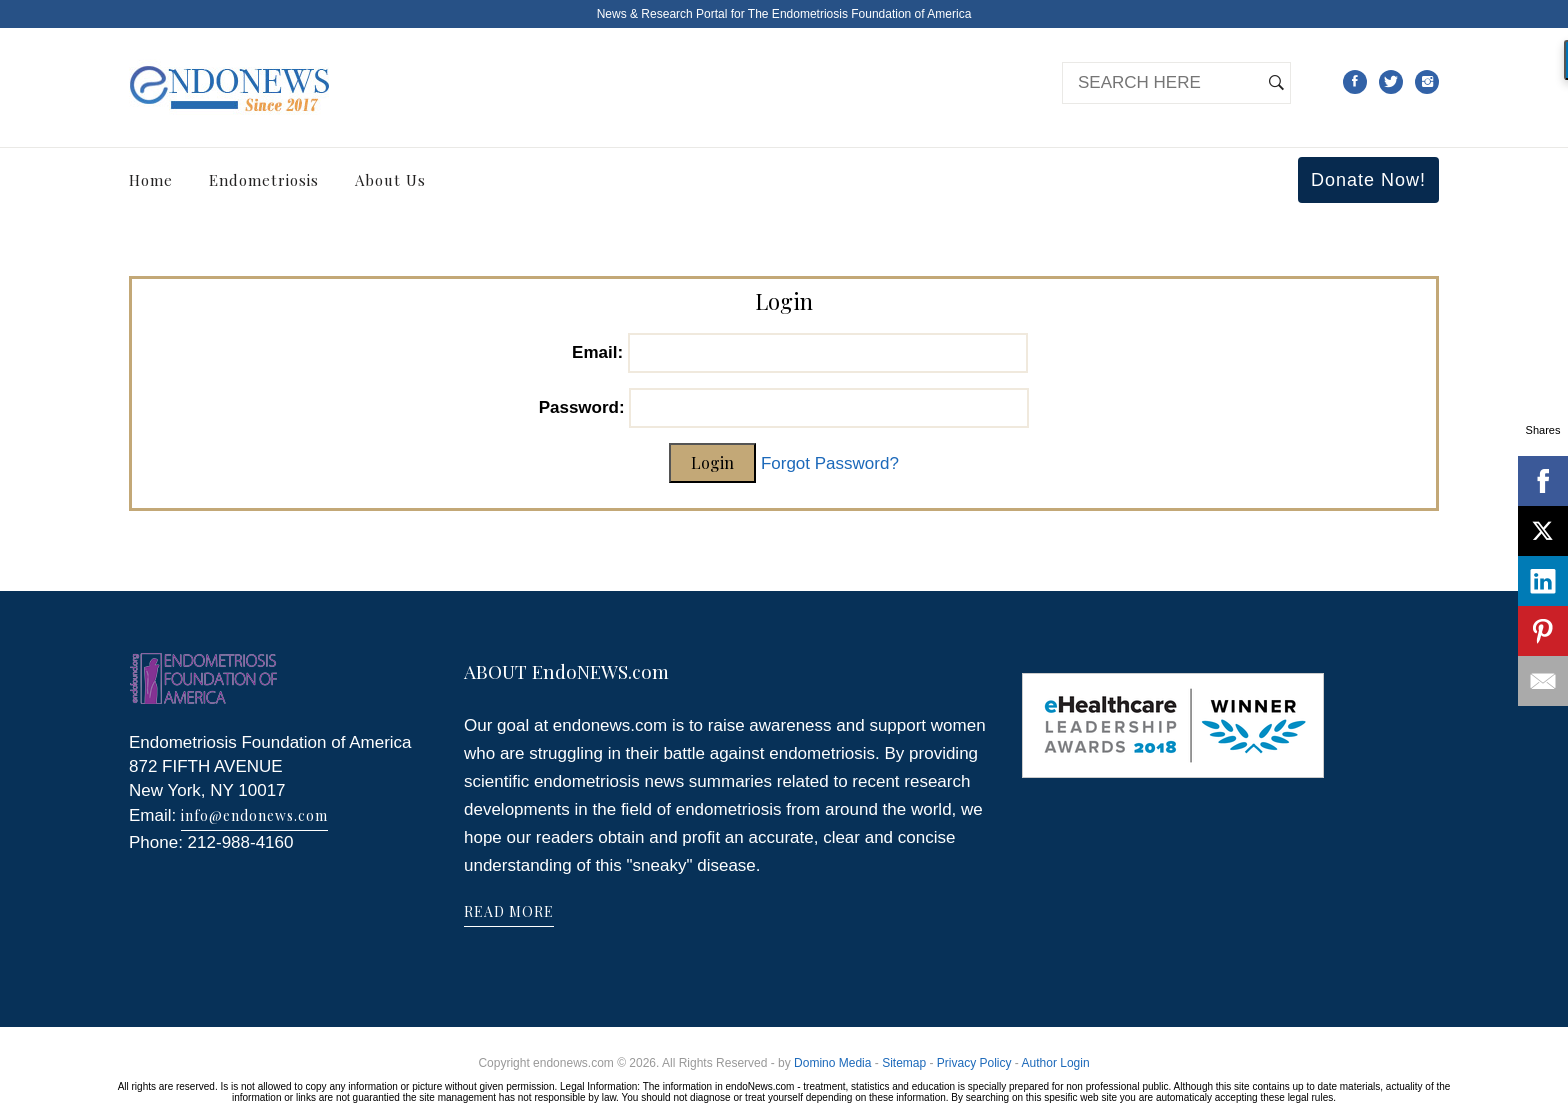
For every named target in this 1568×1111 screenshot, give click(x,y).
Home (151, 180)
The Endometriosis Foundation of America (859, 14)
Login (712, 462)
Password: (582, 407)
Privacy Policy (974, 1063)
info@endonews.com (254, 815)
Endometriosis (264, 180)
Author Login (1056, 1063)
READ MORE (509, 911)
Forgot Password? (830, 463)
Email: (597, 352)
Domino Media (832, 1063)
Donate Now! (1368, 180)
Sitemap (904, 1063)
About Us (390, 180)
